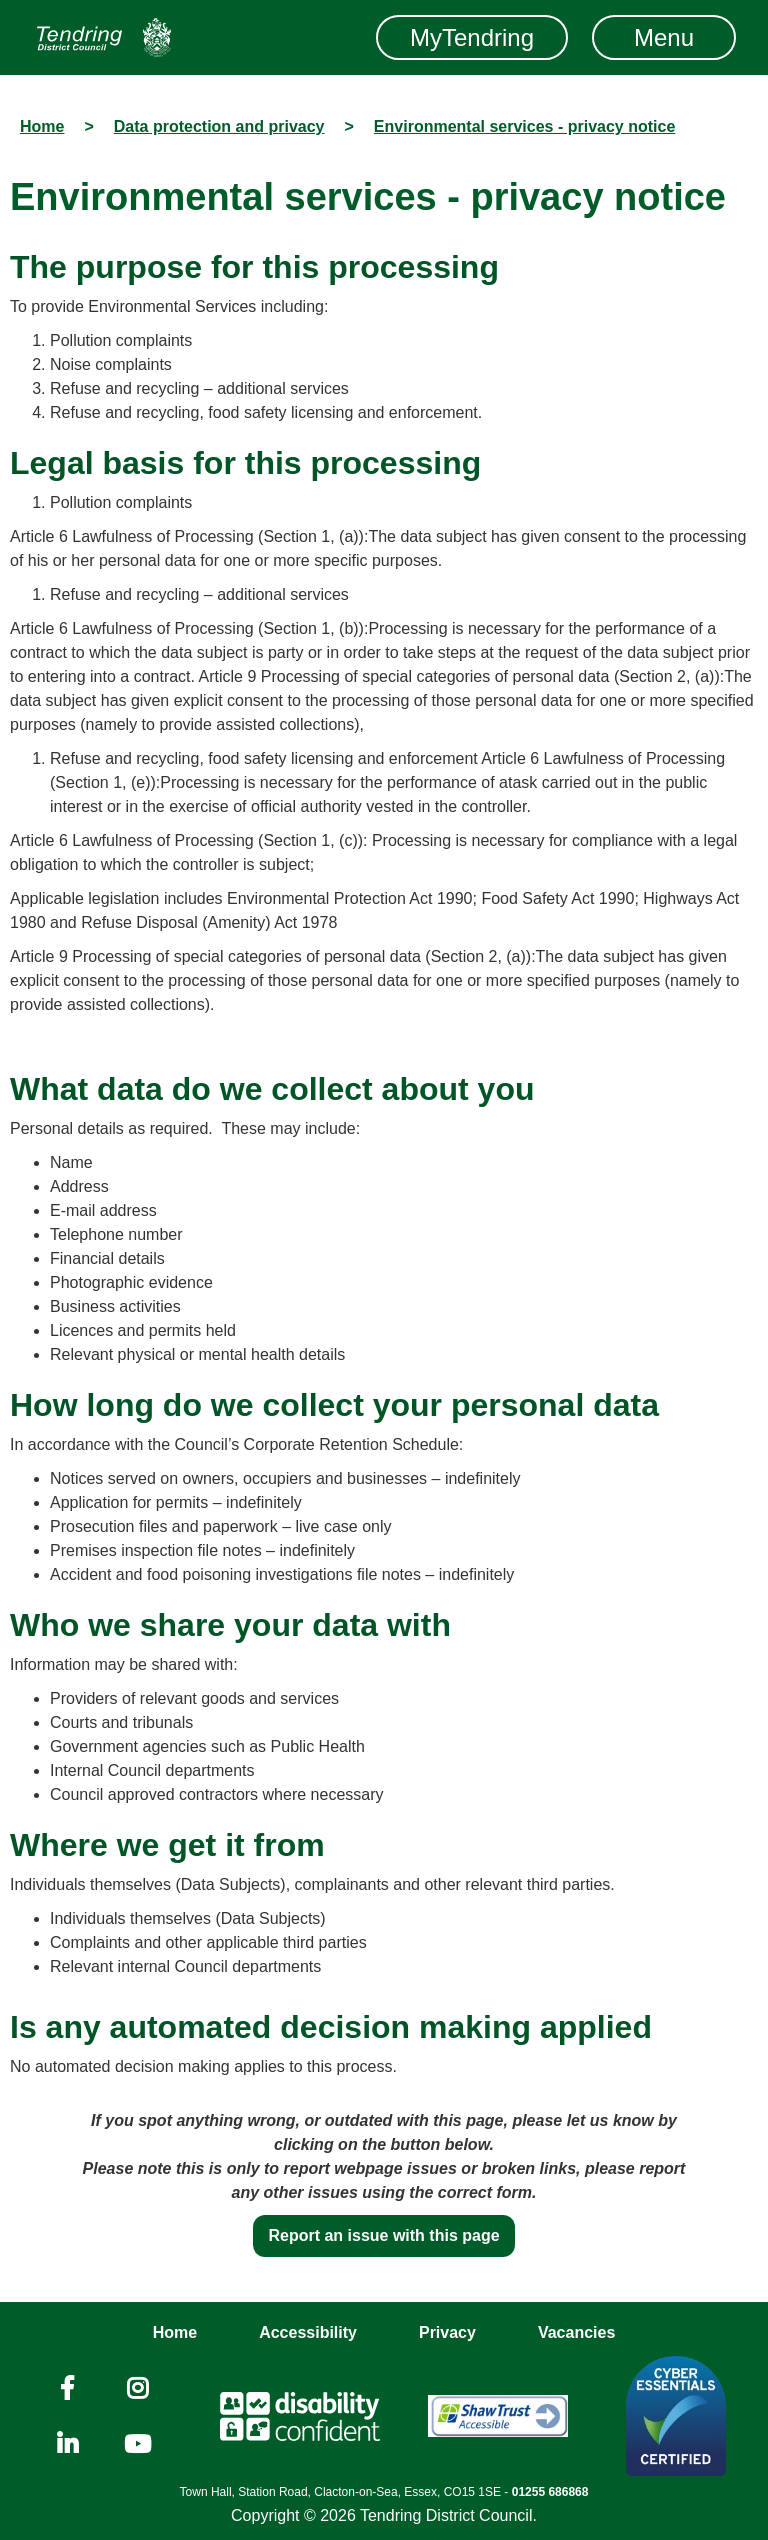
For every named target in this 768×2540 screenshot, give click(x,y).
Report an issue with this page (383, 2235)
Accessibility (308, 2332)
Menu (664, 37)
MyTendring (472, 37)
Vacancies (576, 2332)
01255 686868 (550, 2492)
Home (175, 2332)
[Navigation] (104, 37)
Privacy (447, 2332)
